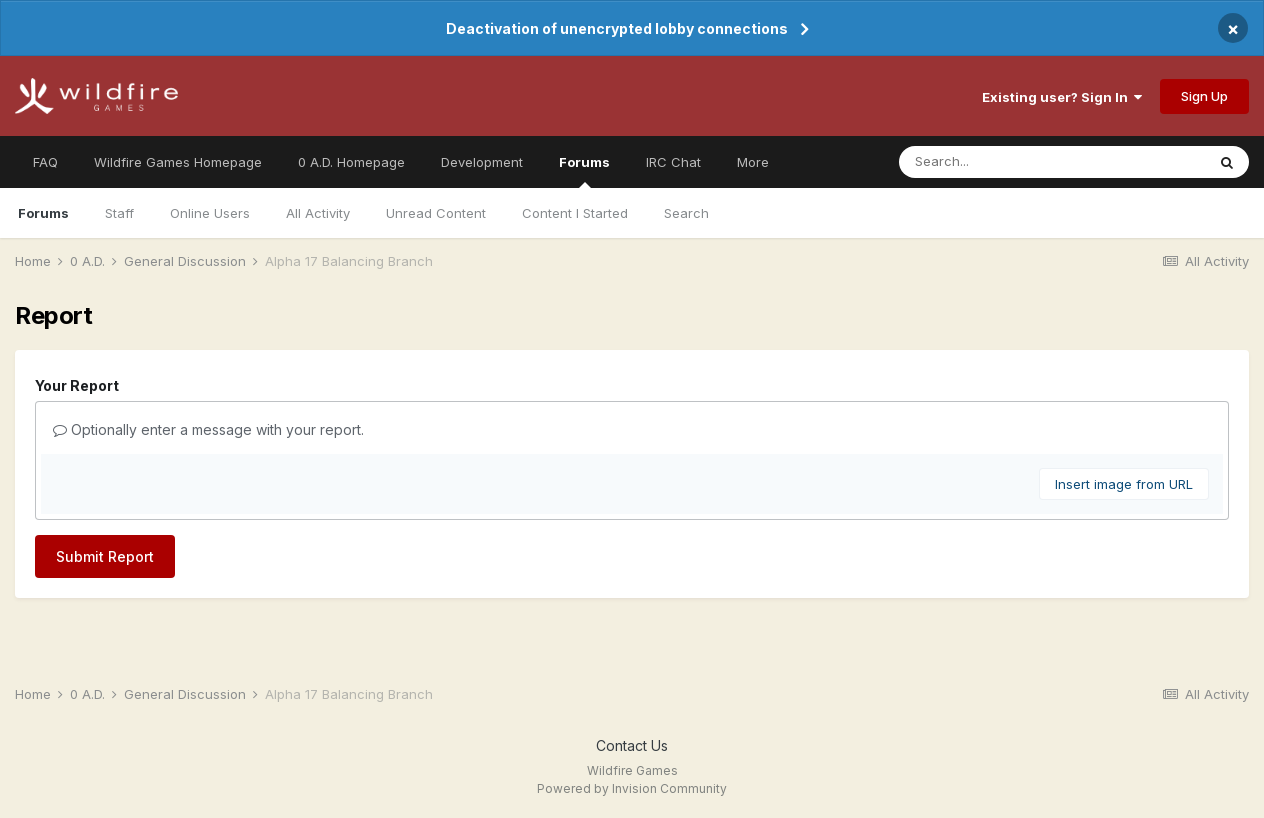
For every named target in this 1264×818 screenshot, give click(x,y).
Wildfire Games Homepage (178, 162)
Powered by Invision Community (632, 788)
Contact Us (632, 745)
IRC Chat (673, 162)
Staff (119, 213)
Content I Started (575, 213)
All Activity (318, 213)
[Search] (1012, 162)
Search (686, 213)
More (753, 162)
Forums (584, 171)
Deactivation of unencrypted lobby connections (617, 28)
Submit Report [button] (105, 556)
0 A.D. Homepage (351, 162)
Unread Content (436, 213)
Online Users (210, 213)
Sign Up (1204, 96)
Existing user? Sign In (1062, 97)
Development (482, 162)
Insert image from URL (1124, 484)
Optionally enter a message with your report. (208, 429)
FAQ (45, 162)
